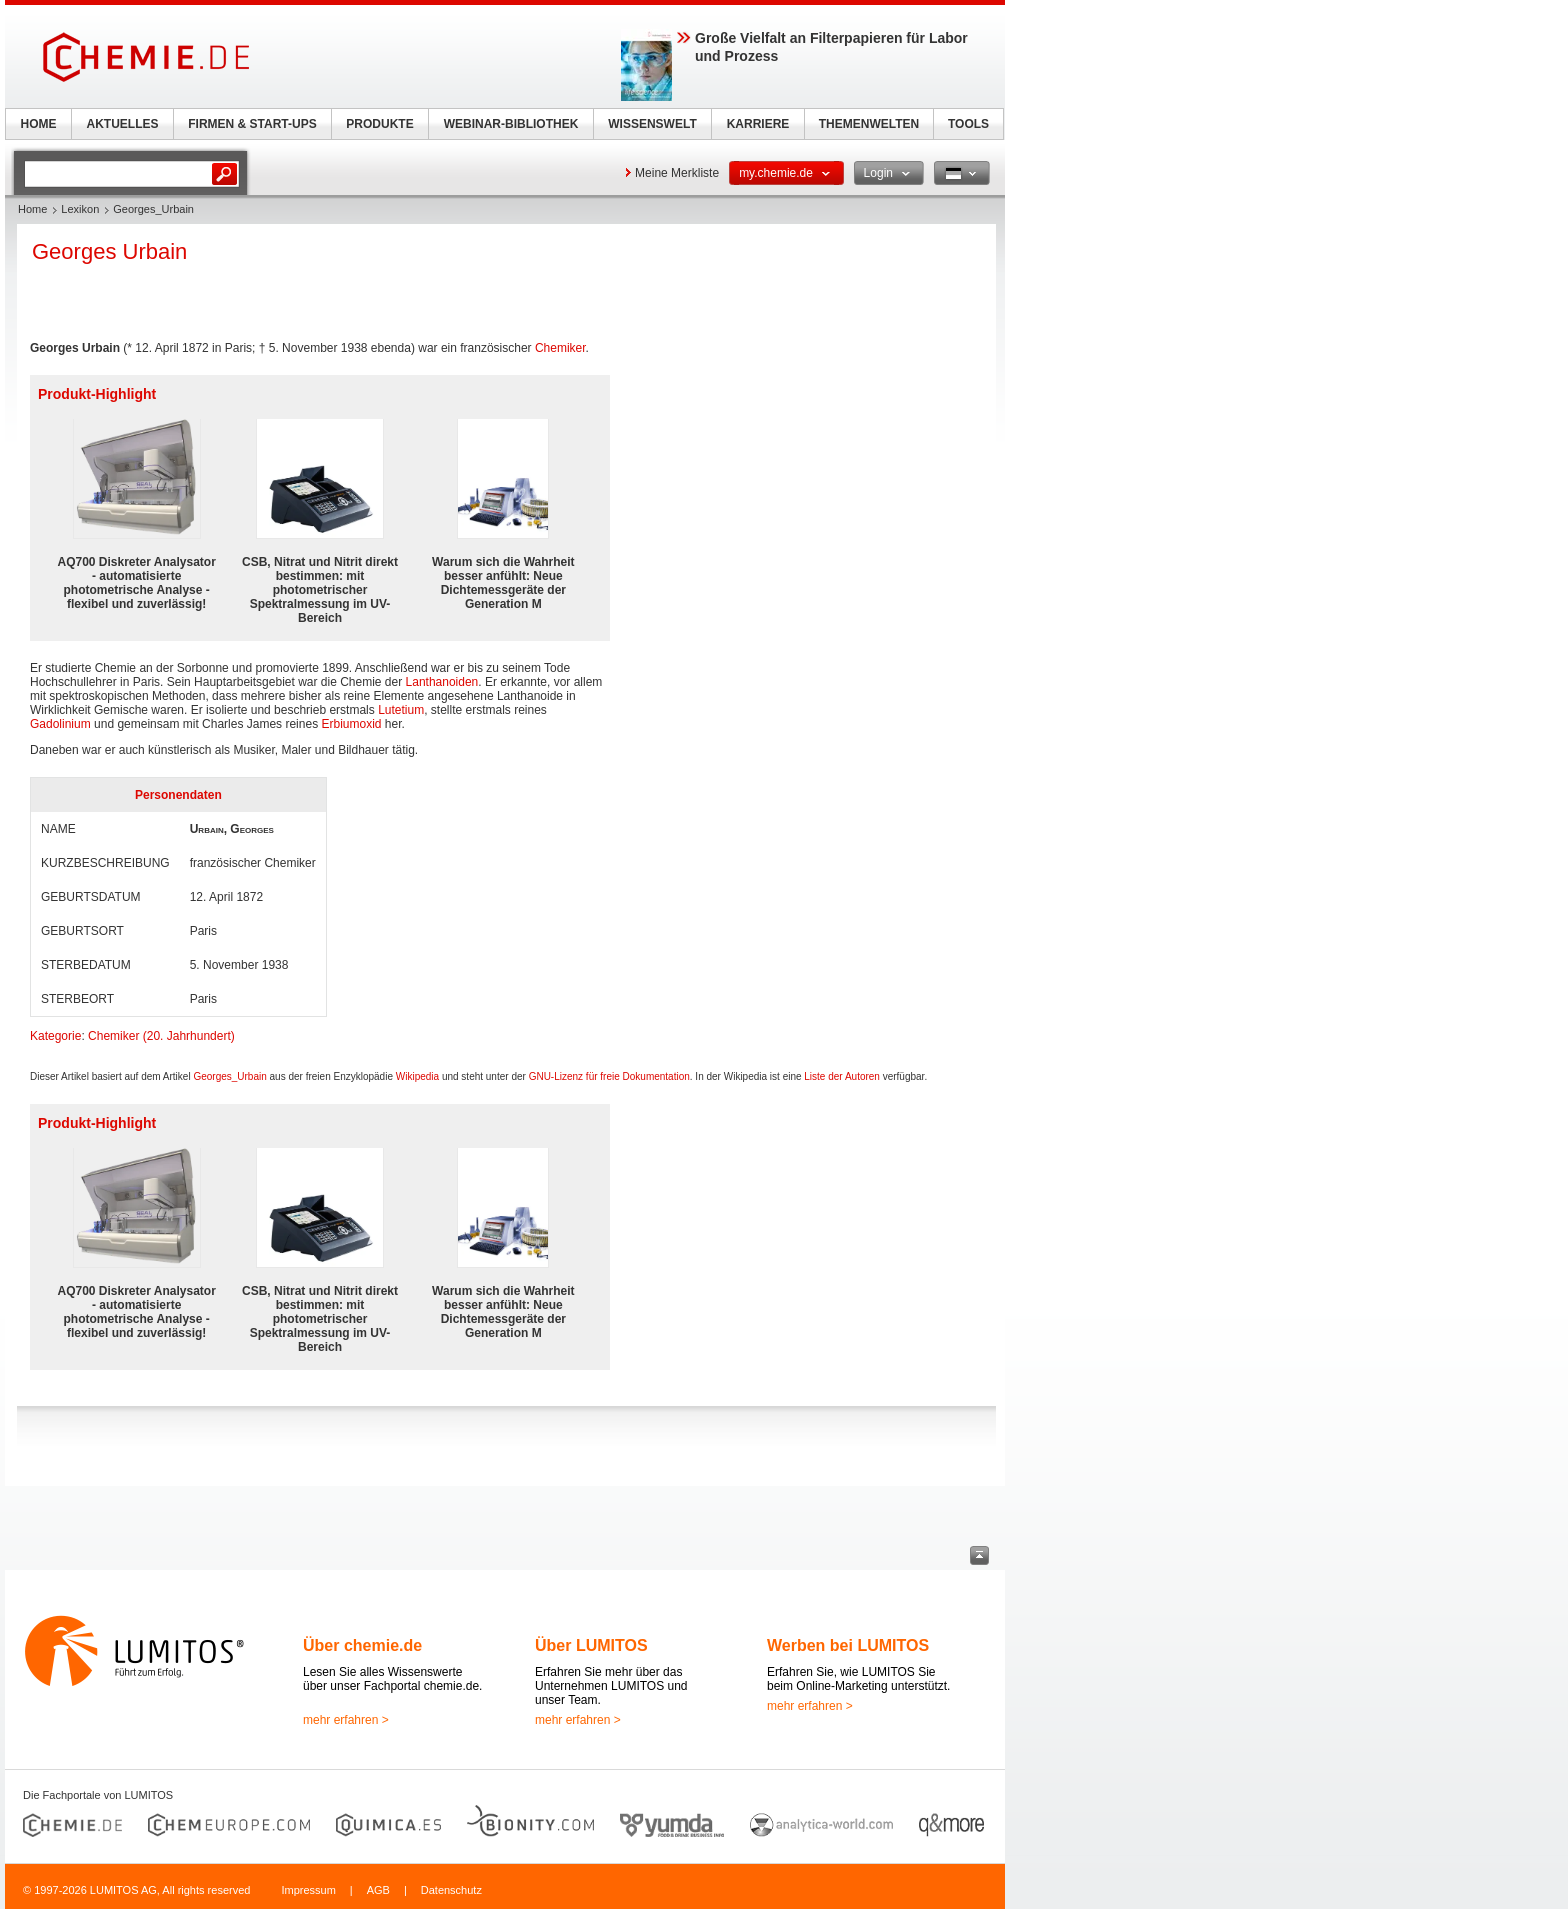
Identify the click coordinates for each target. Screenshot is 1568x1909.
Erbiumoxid (351, 724)
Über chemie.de (362, 1645)
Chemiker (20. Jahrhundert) (161, 1036)
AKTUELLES (123, 124)
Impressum (308, 1890)
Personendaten (178, 795)
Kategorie (55, 1036)
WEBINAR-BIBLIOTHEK (511, 124)
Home (32, 209)
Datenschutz (451, 1890)
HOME (39, 124)
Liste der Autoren (842, 1076)
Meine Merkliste (677, 173)
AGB (378, 1890)
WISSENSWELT (652, 124)
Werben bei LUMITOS (848, 1645)
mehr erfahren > (346, 1720)
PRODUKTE (379, 124)
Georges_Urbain (229, 1076)
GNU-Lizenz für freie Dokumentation (609, 1076)
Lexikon (80, 209)
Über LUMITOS (591, 1645)
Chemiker (560, 348)
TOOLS (968, 124)
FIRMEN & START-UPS (252, 124)
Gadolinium (60, 724)
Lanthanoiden (442, 682)
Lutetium (401, 710)
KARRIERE (758, 124)
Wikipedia (417, 1076)
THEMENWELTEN (869, 124)
